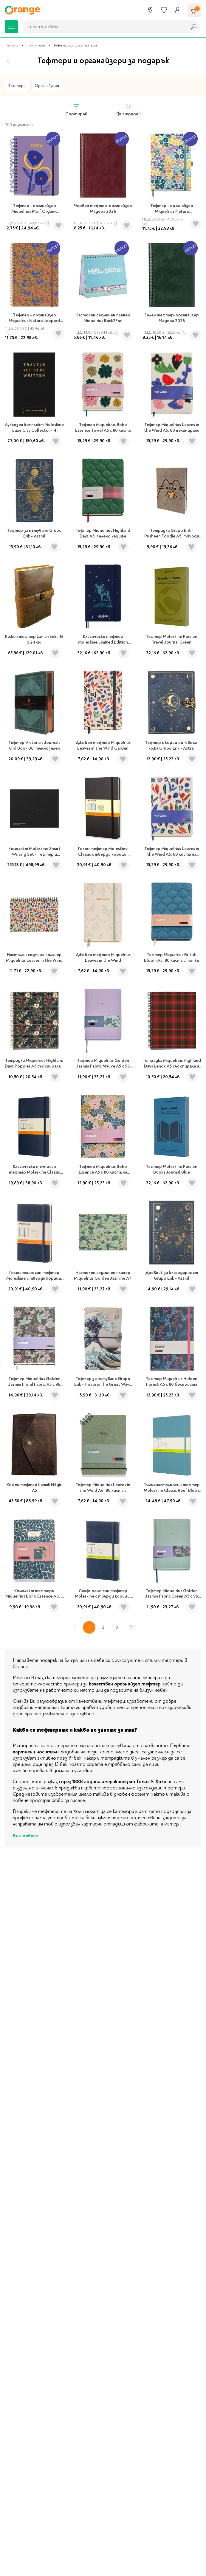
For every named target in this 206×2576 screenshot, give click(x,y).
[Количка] (194, 10)
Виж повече (25, 1836)
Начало (11, 45)
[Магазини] (150, 10)
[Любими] (164, 10)
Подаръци (36, 45)
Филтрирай (128, 110)
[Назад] (8, 61)
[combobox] (103, 26)
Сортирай (76, 110)
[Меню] (11, 26)
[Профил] (177, 10)
